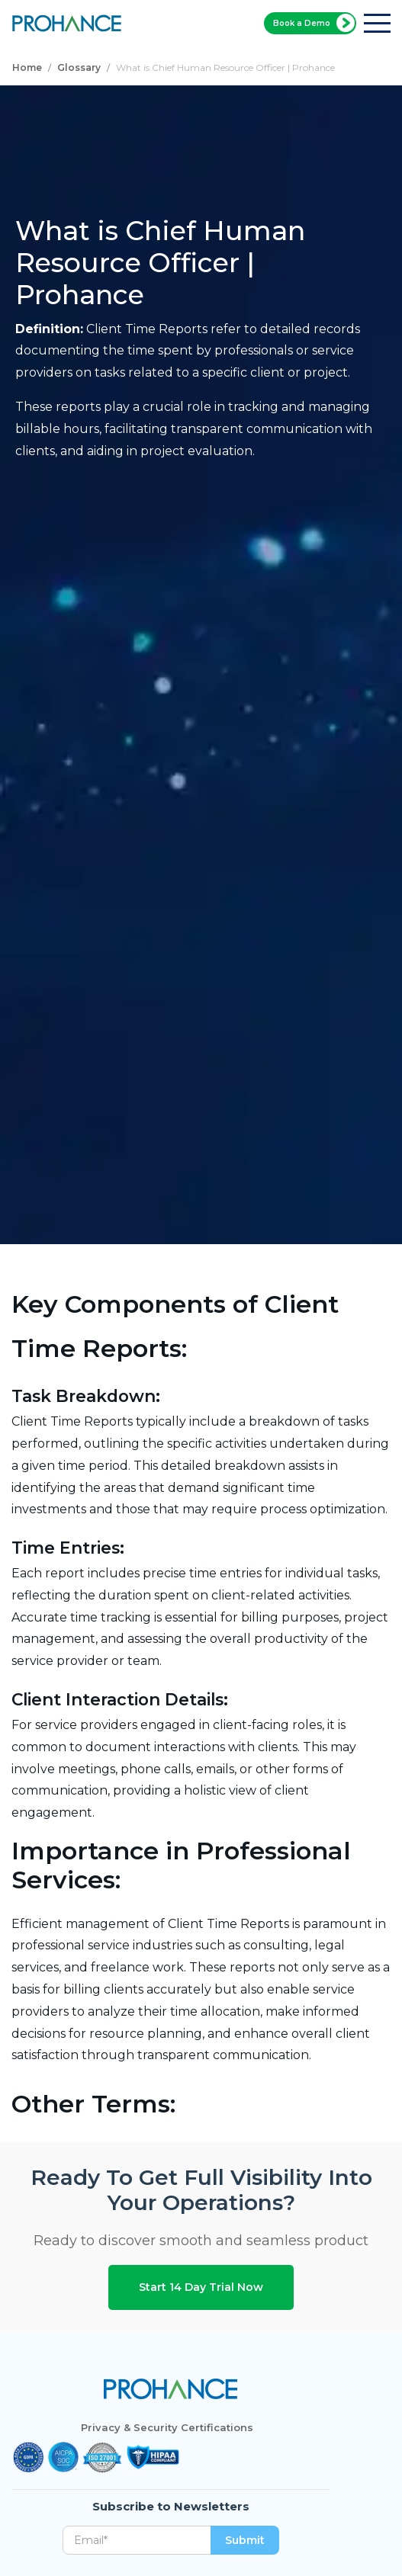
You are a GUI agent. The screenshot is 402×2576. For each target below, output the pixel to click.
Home (27, 67)
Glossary (79, 67)
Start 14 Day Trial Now (201, 2287)
